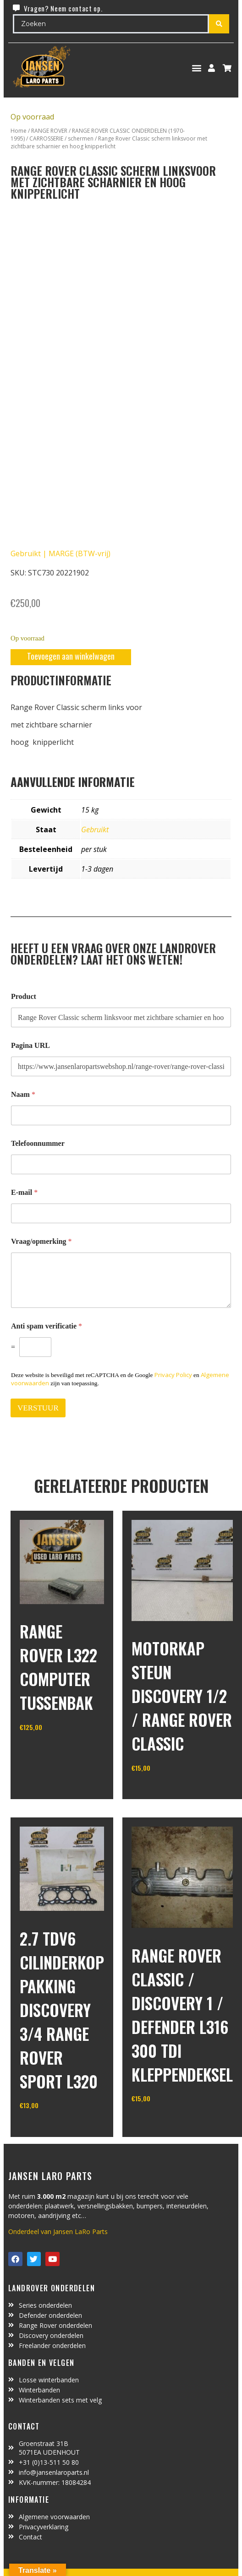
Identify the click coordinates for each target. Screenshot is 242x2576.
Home (19, 131)
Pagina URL (30, 1045)
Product (23, 996)
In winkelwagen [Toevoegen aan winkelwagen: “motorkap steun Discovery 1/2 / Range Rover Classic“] (165, 1791)
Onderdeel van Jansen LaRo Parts (58, 2231)
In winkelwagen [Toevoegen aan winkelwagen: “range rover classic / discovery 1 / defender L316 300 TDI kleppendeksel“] (165, 2122)
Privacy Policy (173, 1375)
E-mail (24, 1192)
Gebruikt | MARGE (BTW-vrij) (60, 553)
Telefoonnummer (38, 1143)
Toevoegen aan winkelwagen (71, 656)
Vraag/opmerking (41, 1241)
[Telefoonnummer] (121, 1164)
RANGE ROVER (49, 131)
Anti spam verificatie (46, 1326)
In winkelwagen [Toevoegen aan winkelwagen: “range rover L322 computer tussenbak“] (54, 1751)
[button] (196, 68)
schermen (81, 138)
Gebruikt (95, 829)
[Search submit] (219, 23)
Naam (23, 1094)
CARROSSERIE (46, 138)
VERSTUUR (38, 1408)
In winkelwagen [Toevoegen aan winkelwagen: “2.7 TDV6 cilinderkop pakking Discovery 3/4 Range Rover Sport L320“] (54, 2129)
